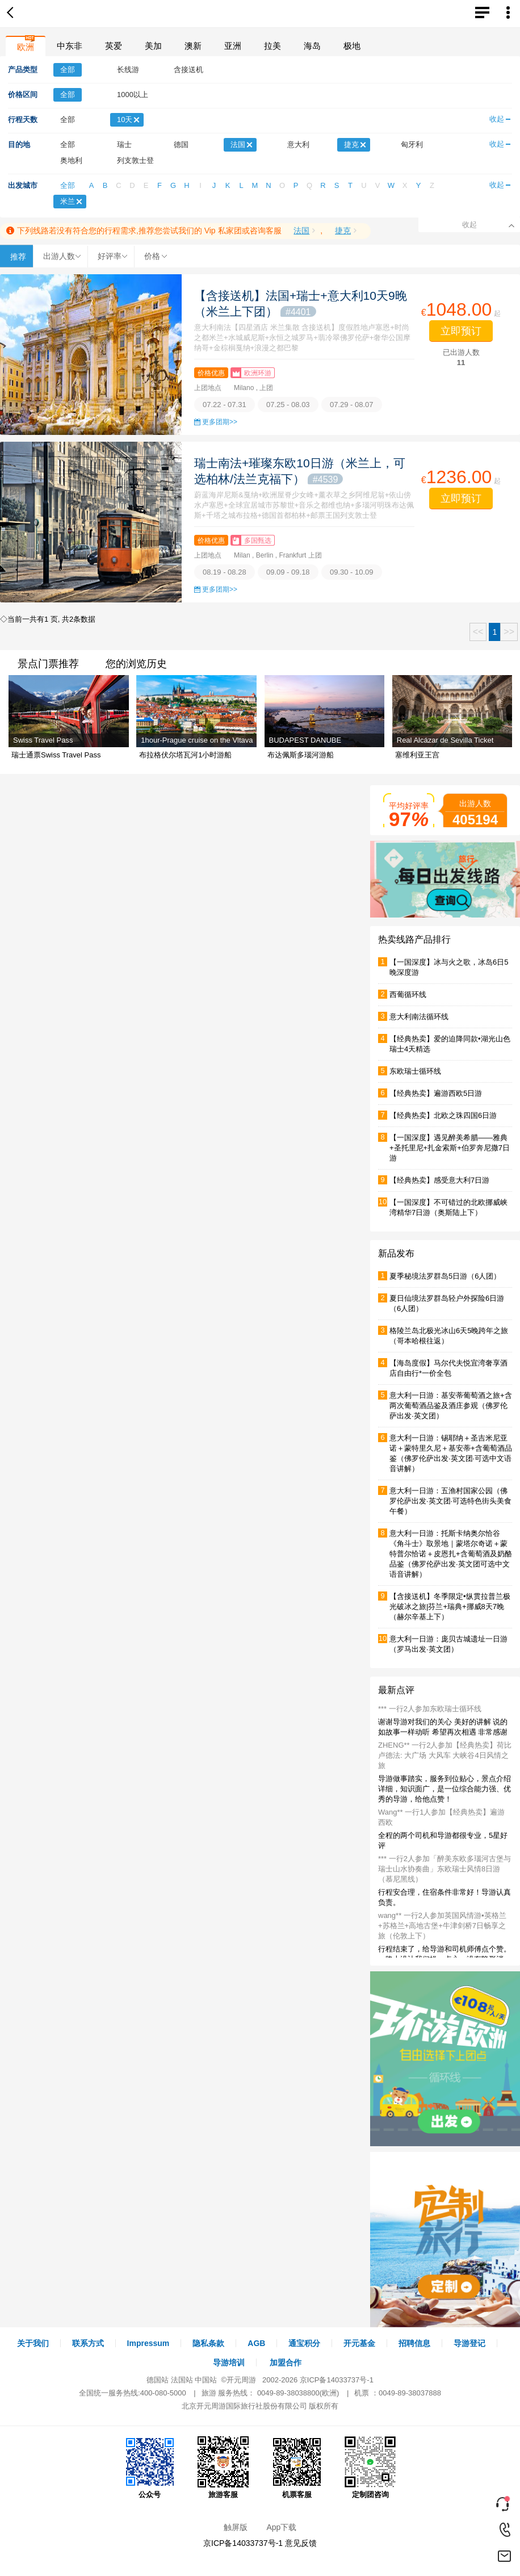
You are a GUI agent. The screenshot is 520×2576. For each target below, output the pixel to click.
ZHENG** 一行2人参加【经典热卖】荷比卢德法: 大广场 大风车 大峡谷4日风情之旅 (444, 1755)
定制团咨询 (370, 2467)
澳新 (193, 46)
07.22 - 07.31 (224, 404)
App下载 (281, 2527)
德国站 (157, 2380)
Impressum (148, 2343)
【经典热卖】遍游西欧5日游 (435, 1093)
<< (478, 631)
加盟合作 (285, 2362)
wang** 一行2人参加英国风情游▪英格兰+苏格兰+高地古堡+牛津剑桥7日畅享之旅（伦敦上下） (442, 1925)
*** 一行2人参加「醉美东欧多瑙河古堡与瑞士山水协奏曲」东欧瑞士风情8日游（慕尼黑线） (444, 1868)
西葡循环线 (407, 994)
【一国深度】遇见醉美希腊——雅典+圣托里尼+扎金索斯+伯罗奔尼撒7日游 (449, 1147)
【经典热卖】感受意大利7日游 (439, 1180)
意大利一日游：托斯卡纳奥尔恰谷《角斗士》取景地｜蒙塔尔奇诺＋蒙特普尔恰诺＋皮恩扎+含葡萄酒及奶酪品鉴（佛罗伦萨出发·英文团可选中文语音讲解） (450, 1553)
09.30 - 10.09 (352, 572)
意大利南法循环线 (418, 1016)
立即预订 (461, 331)
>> (509, 631)
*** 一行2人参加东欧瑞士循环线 (429, 1708)
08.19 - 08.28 (224, 572)
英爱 (113, 46)
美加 (153, 46)
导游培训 (229, 2362)
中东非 (69, 46)
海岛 (312, 46)
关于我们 (33, 2343)
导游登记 (469, 2343)
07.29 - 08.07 (352, 404)
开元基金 (359, 2343)
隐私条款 (208, 2343)
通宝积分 (304, 2343)
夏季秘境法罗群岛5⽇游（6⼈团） (445, 1276)
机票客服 (296, 2467)
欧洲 (25, 47)
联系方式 (88, 2343)
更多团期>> (219, 422)
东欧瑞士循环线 (415, 1071)
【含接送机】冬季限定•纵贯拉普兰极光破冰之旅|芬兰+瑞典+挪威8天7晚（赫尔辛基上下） (449, 1606)
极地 (351, 46)
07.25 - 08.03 (288, 404)
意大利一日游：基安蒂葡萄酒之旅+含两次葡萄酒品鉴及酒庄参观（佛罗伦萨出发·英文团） (450, 1405)
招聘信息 (414, 2343)
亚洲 (232, 46)
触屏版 (236, 2527)
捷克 (343, 230)
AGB (256, 2343)
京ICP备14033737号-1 (337, 2380)
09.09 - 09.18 (288, 572)
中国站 (206, 2380)
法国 (301, 230)
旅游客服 (223, 2467)
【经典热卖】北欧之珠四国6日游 (443, 1115)
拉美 (272, 46)
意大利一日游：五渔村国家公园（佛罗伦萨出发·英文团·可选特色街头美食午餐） (450, 1500)
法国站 (182, 2380)
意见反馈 (301, 2543)
